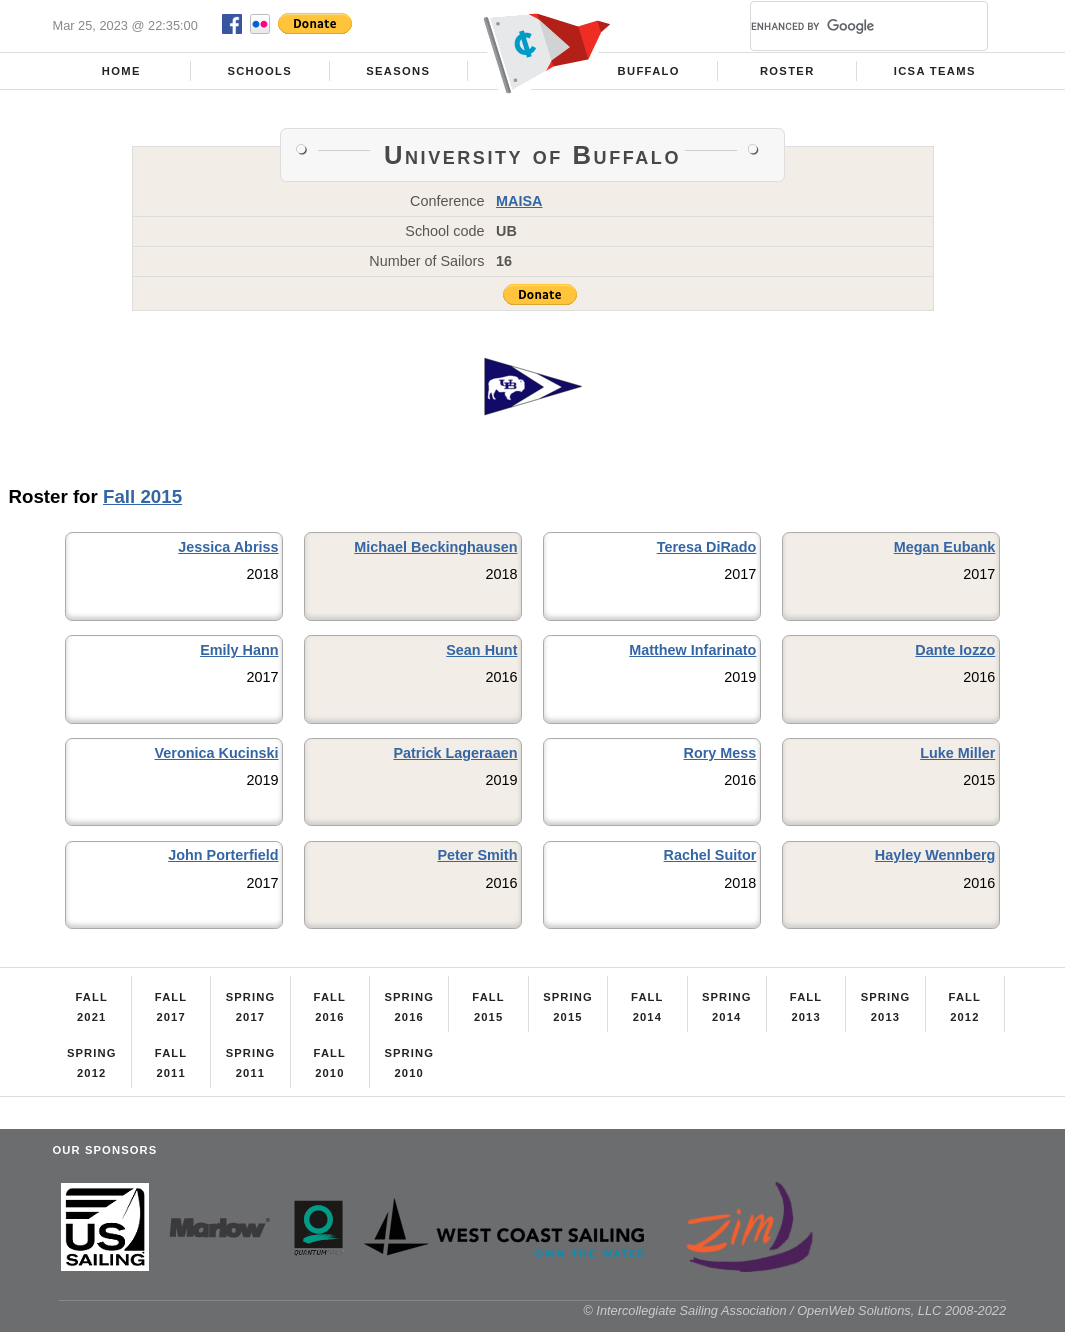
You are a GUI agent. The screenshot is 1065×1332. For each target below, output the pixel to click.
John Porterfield (223, 855)
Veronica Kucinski (217, 753)
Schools (259, 71)
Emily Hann (239, 650)
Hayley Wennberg (935, 855)
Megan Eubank (945, 547)
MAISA (519, 201)
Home (121, 71)
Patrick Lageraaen (455, 753)
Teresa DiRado (707, 547)
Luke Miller (957, 753)
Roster (787, 71)
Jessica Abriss (228, 547)
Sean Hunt (481, 650)
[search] (845, 26)
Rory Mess (720, 753)
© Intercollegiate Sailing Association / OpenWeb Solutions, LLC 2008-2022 (794, 1310)
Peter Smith (477, 855)
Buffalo (649, 71)
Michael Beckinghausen (435, 547)
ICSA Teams (935, 71)
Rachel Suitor (710, 855)
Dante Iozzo (955, 650)
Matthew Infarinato (692, 650)
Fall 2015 (142, 496)
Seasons (398, 71)
